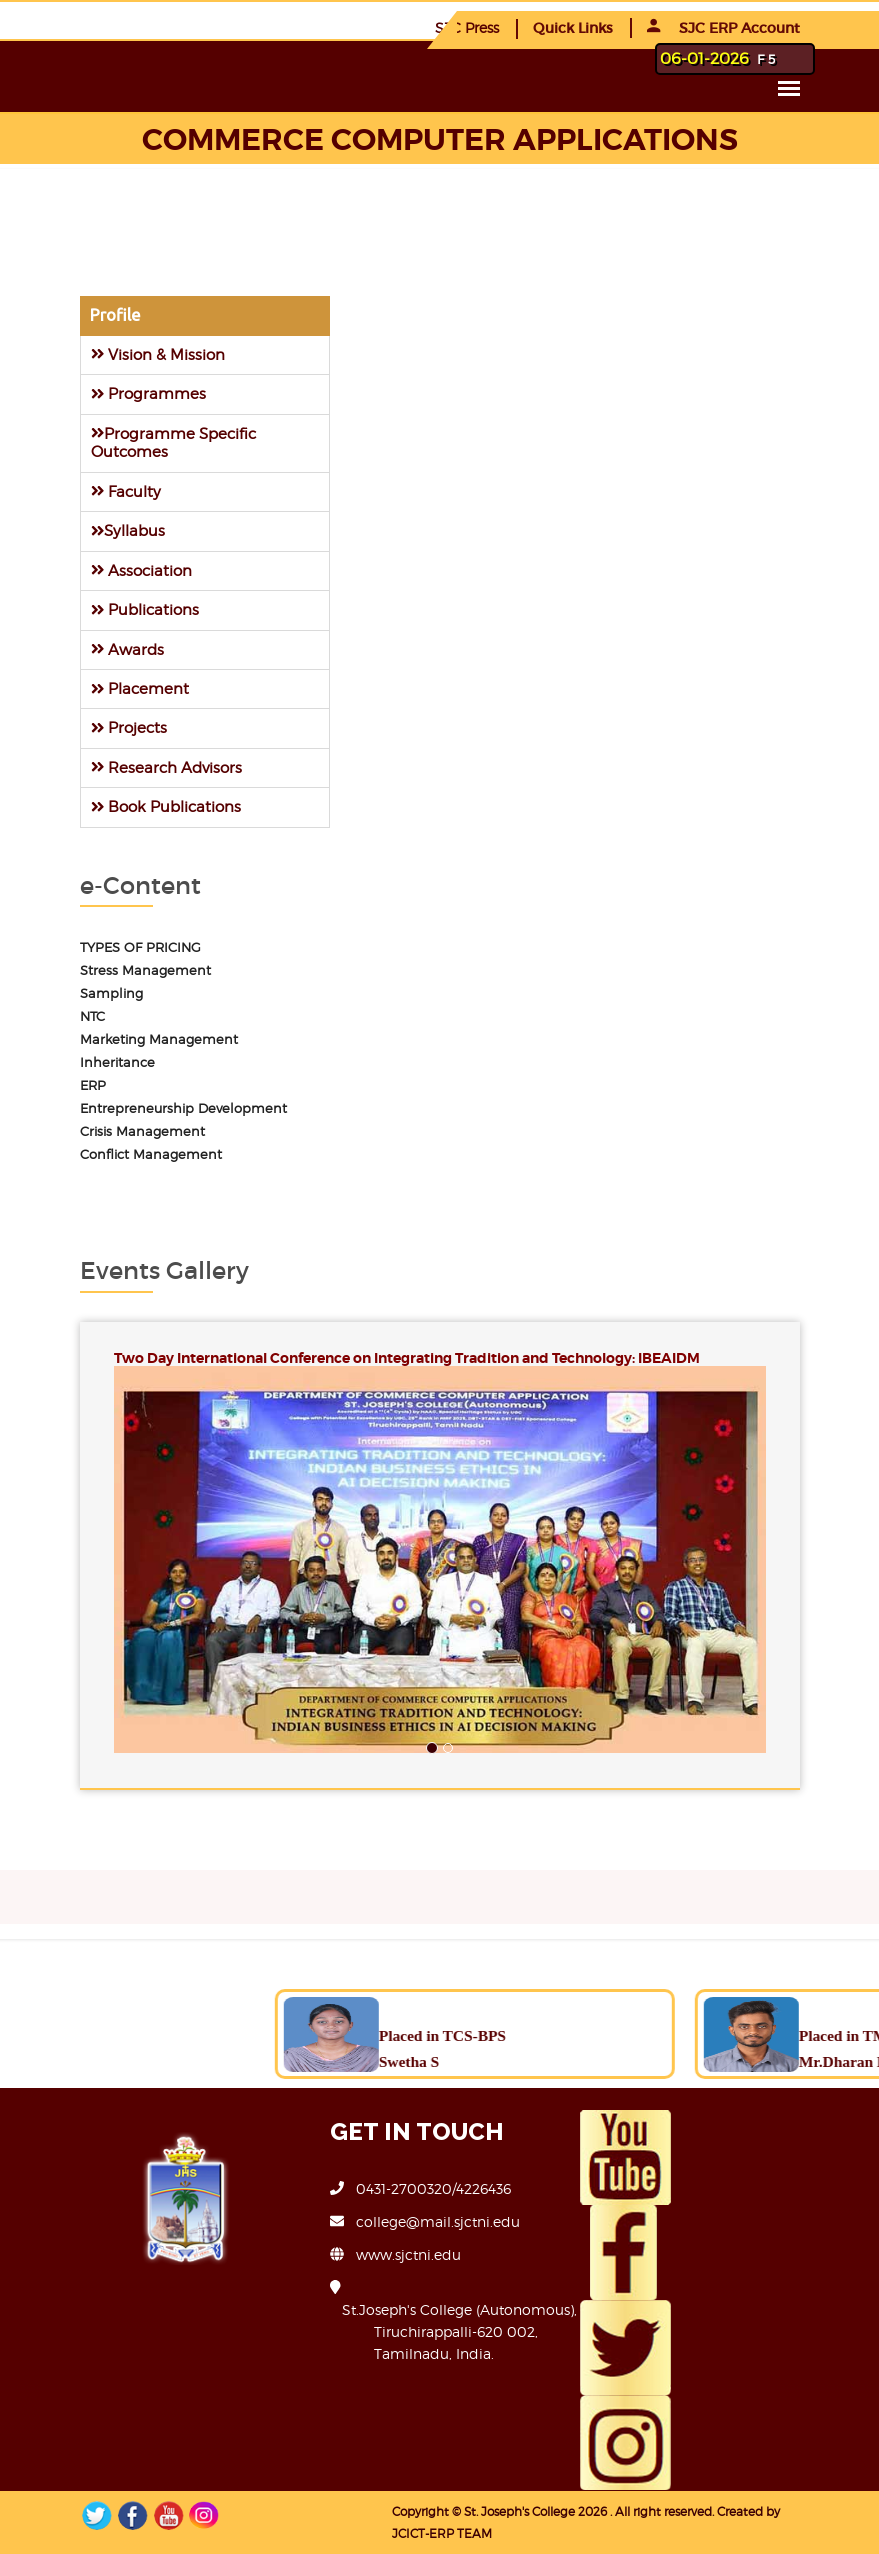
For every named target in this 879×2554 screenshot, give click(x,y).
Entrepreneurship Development (183, 1108)
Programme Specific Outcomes (173, 442)
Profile (115, 315)
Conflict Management (151, 1154)
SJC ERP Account (723, 28)
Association (141, 570)
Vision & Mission (158, 354)
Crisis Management (142, 1131)
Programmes (148, 393)
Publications (145, 609)
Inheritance (117, 1062)
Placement (140, 688)
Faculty (126, 491)
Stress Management (145, 970)
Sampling (111, 993)
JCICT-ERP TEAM (442, 2533)
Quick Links (573, 28)
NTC (92, 1016)
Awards (127, 649)
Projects (129, 727)
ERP (93, 1085)
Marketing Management (159, 1039)
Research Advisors (166, 767)
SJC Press (467, 27)
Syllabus (128, 530)
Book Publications (166, 806)
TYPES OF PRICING (140, 947)
